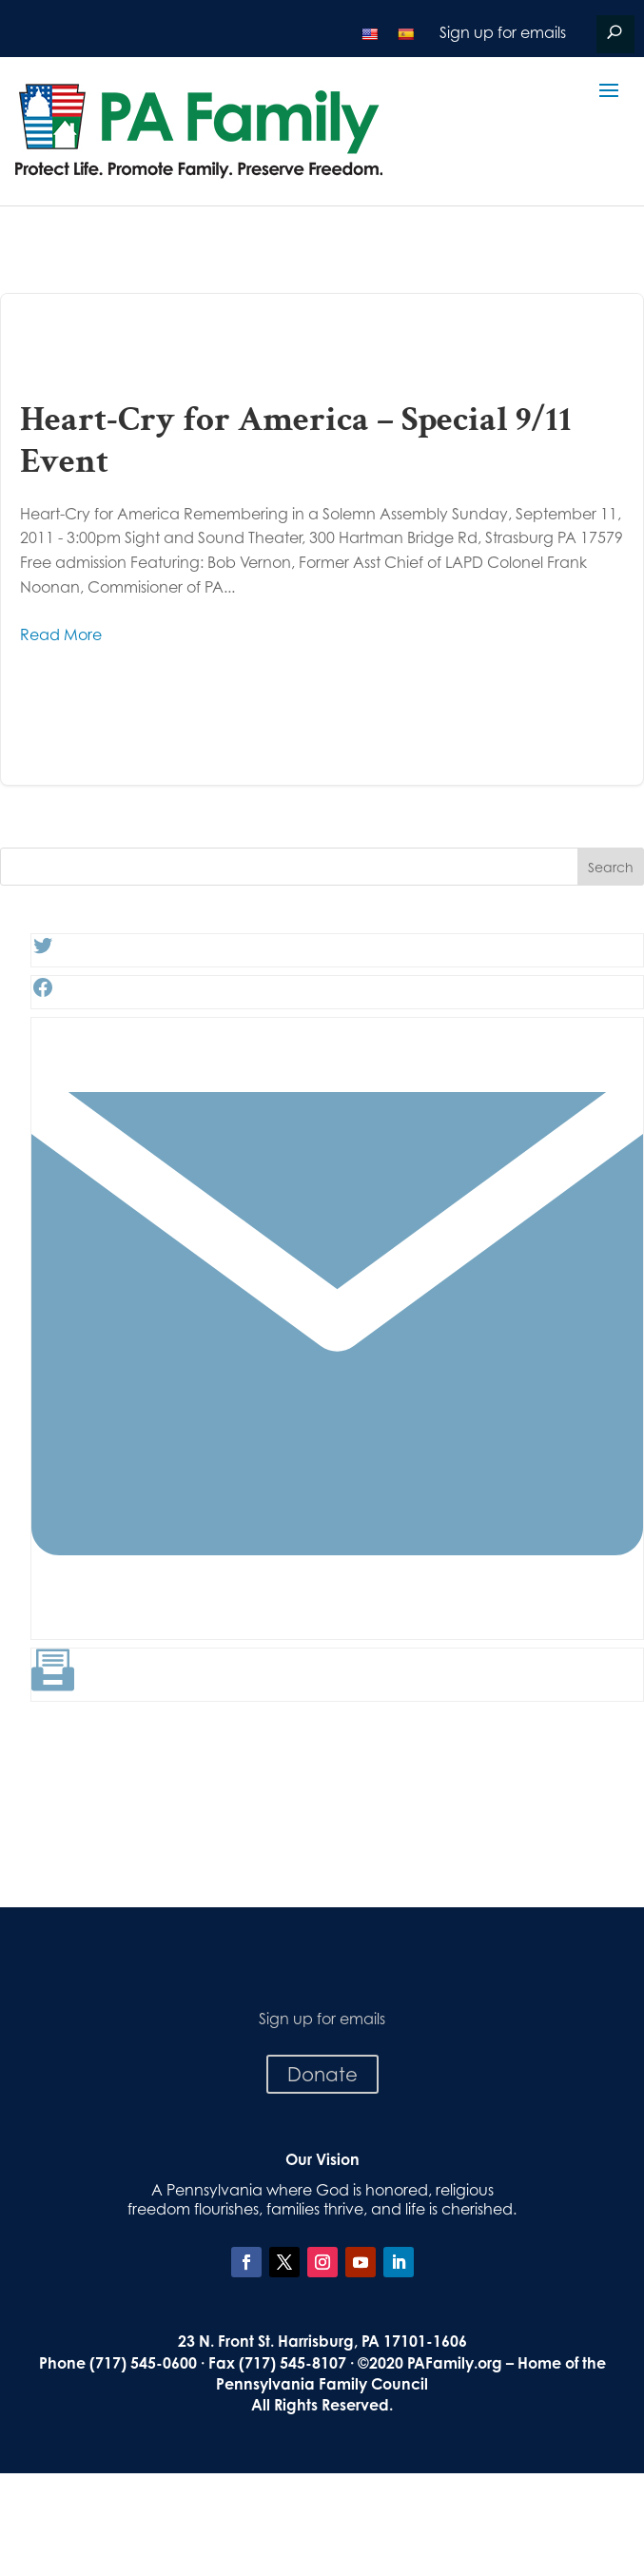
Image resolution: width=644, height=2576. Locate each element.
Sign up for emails (502, 32)
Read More (61, 634)
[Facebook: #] (42, 993)
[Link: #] (337, 1623)
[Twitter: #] (42, 951)
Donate (322, 2074)
